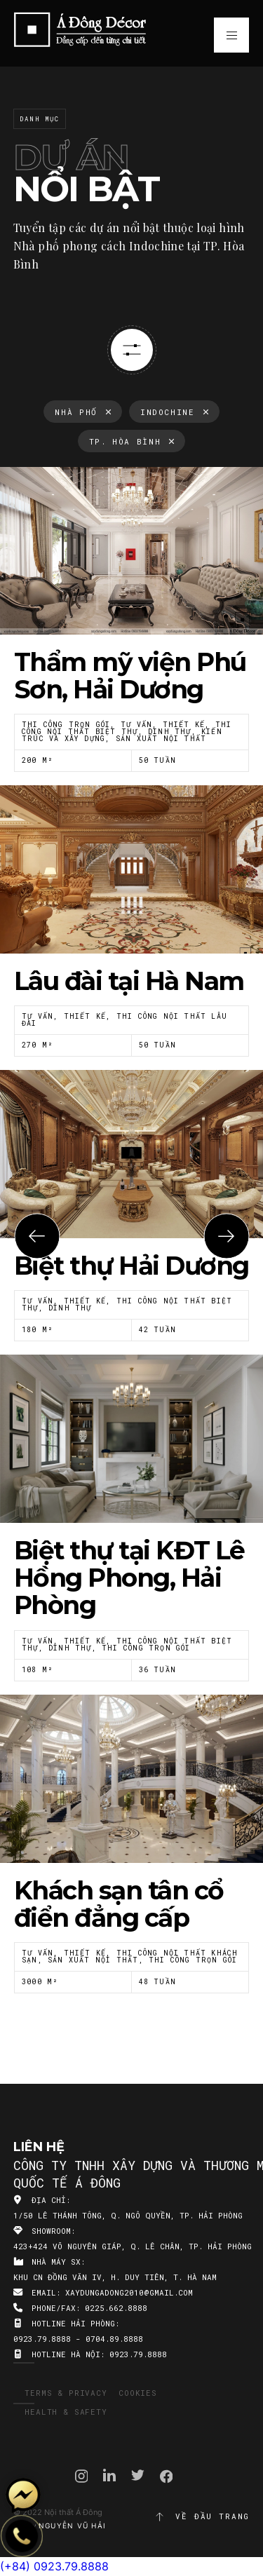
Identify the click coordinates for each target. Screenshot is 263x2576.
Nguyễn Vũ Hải (72, 2525)
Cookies (138, 2392)
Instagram (81, 2476)
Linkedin (109, 2475)
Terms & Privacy (66, 2392)
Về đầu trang (202, 2516)
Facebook (166, 2476)
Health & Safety (66, 2411)
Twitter (137, 2475)
